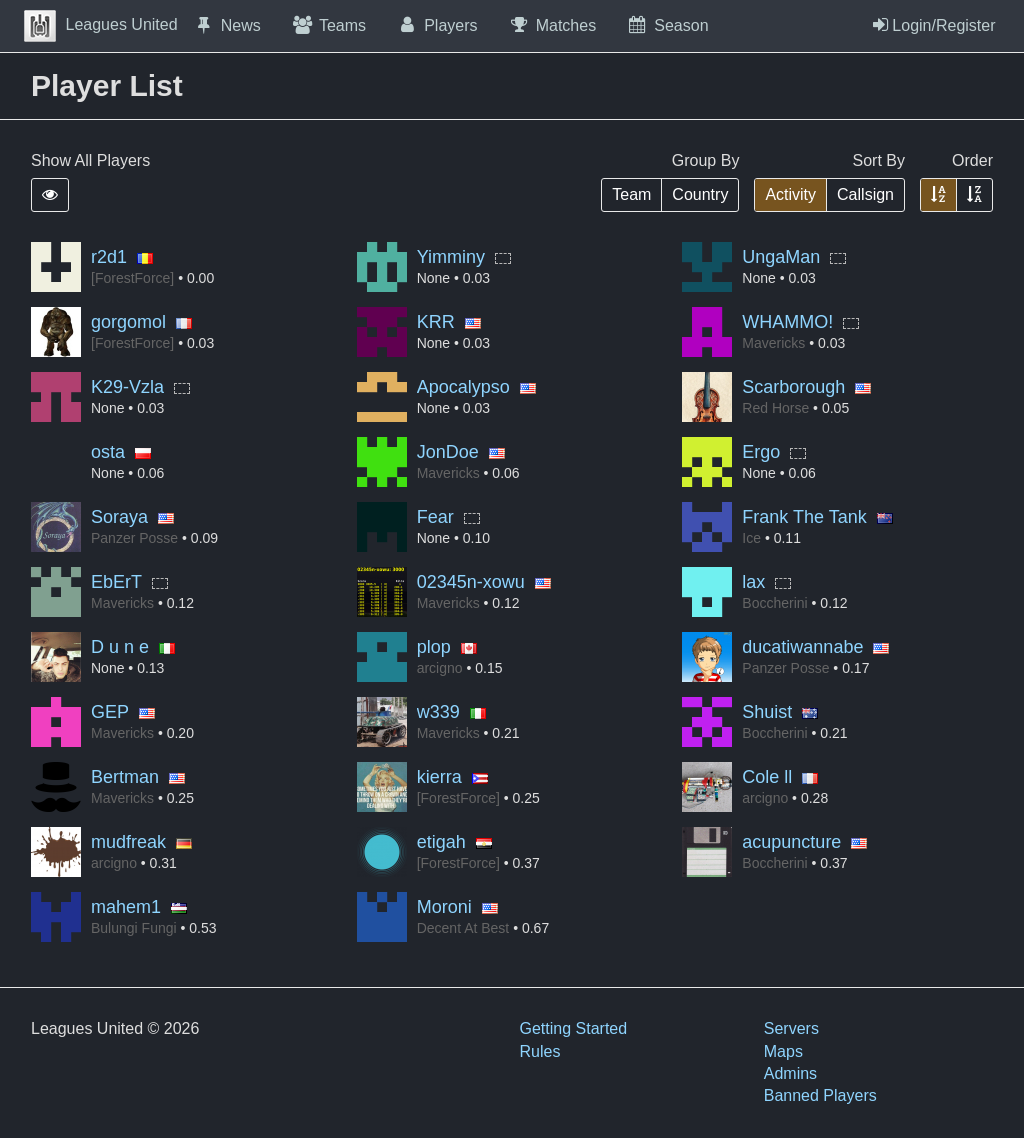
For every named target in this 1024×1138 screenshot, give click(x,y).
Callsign (865, 194)
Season (667, 25)
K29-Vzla (127, 387)
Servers (791, 1028)
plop (434, 647)
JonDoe (448, 452)
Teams (328, 25)
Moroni (444, 907)
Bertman (125, 777)
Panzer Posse (134, 538)
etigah (441, 842)
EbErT (116, 582)
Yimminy (451, 257)
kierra (439, 777)
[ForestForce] (132, 278)
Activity (790, 194)
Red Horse (775, 408)
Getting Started (574, 1028)
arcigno (440, 668)
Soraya (119, 517)
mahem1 (126, 907)
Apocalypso (463, 387)
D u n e (120, 647)
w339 (438, 712)
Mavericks (773, 343)
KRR (436, 322)
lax (753, 582)
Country (700, 194)
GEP (110, 712)
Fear (435, 517)
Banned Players (820, 1095)
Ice (751, 538)
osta (108, 452)
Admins (790, 1073)
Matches (552, 25)
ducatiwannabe (802, 647)
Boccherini (774, 603)
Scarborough (793, 387)
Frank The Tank (804, 517)
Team (631, 194)
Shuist (767, 712)
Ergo (761, 452)
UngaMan (781, 257)
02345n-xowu (471, 582)
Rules (540, 1051)
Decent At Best (463, 928)
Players (437, 25)
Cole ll (767, 777)
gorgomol (128, 322)
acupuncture (791, 842)
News (227, 25)
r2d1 (109, 257)
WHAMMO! (787, 322)
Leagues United (101, 24)
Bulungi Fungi (134, 928)
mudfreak (128, 842)
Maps (783, 1051)
